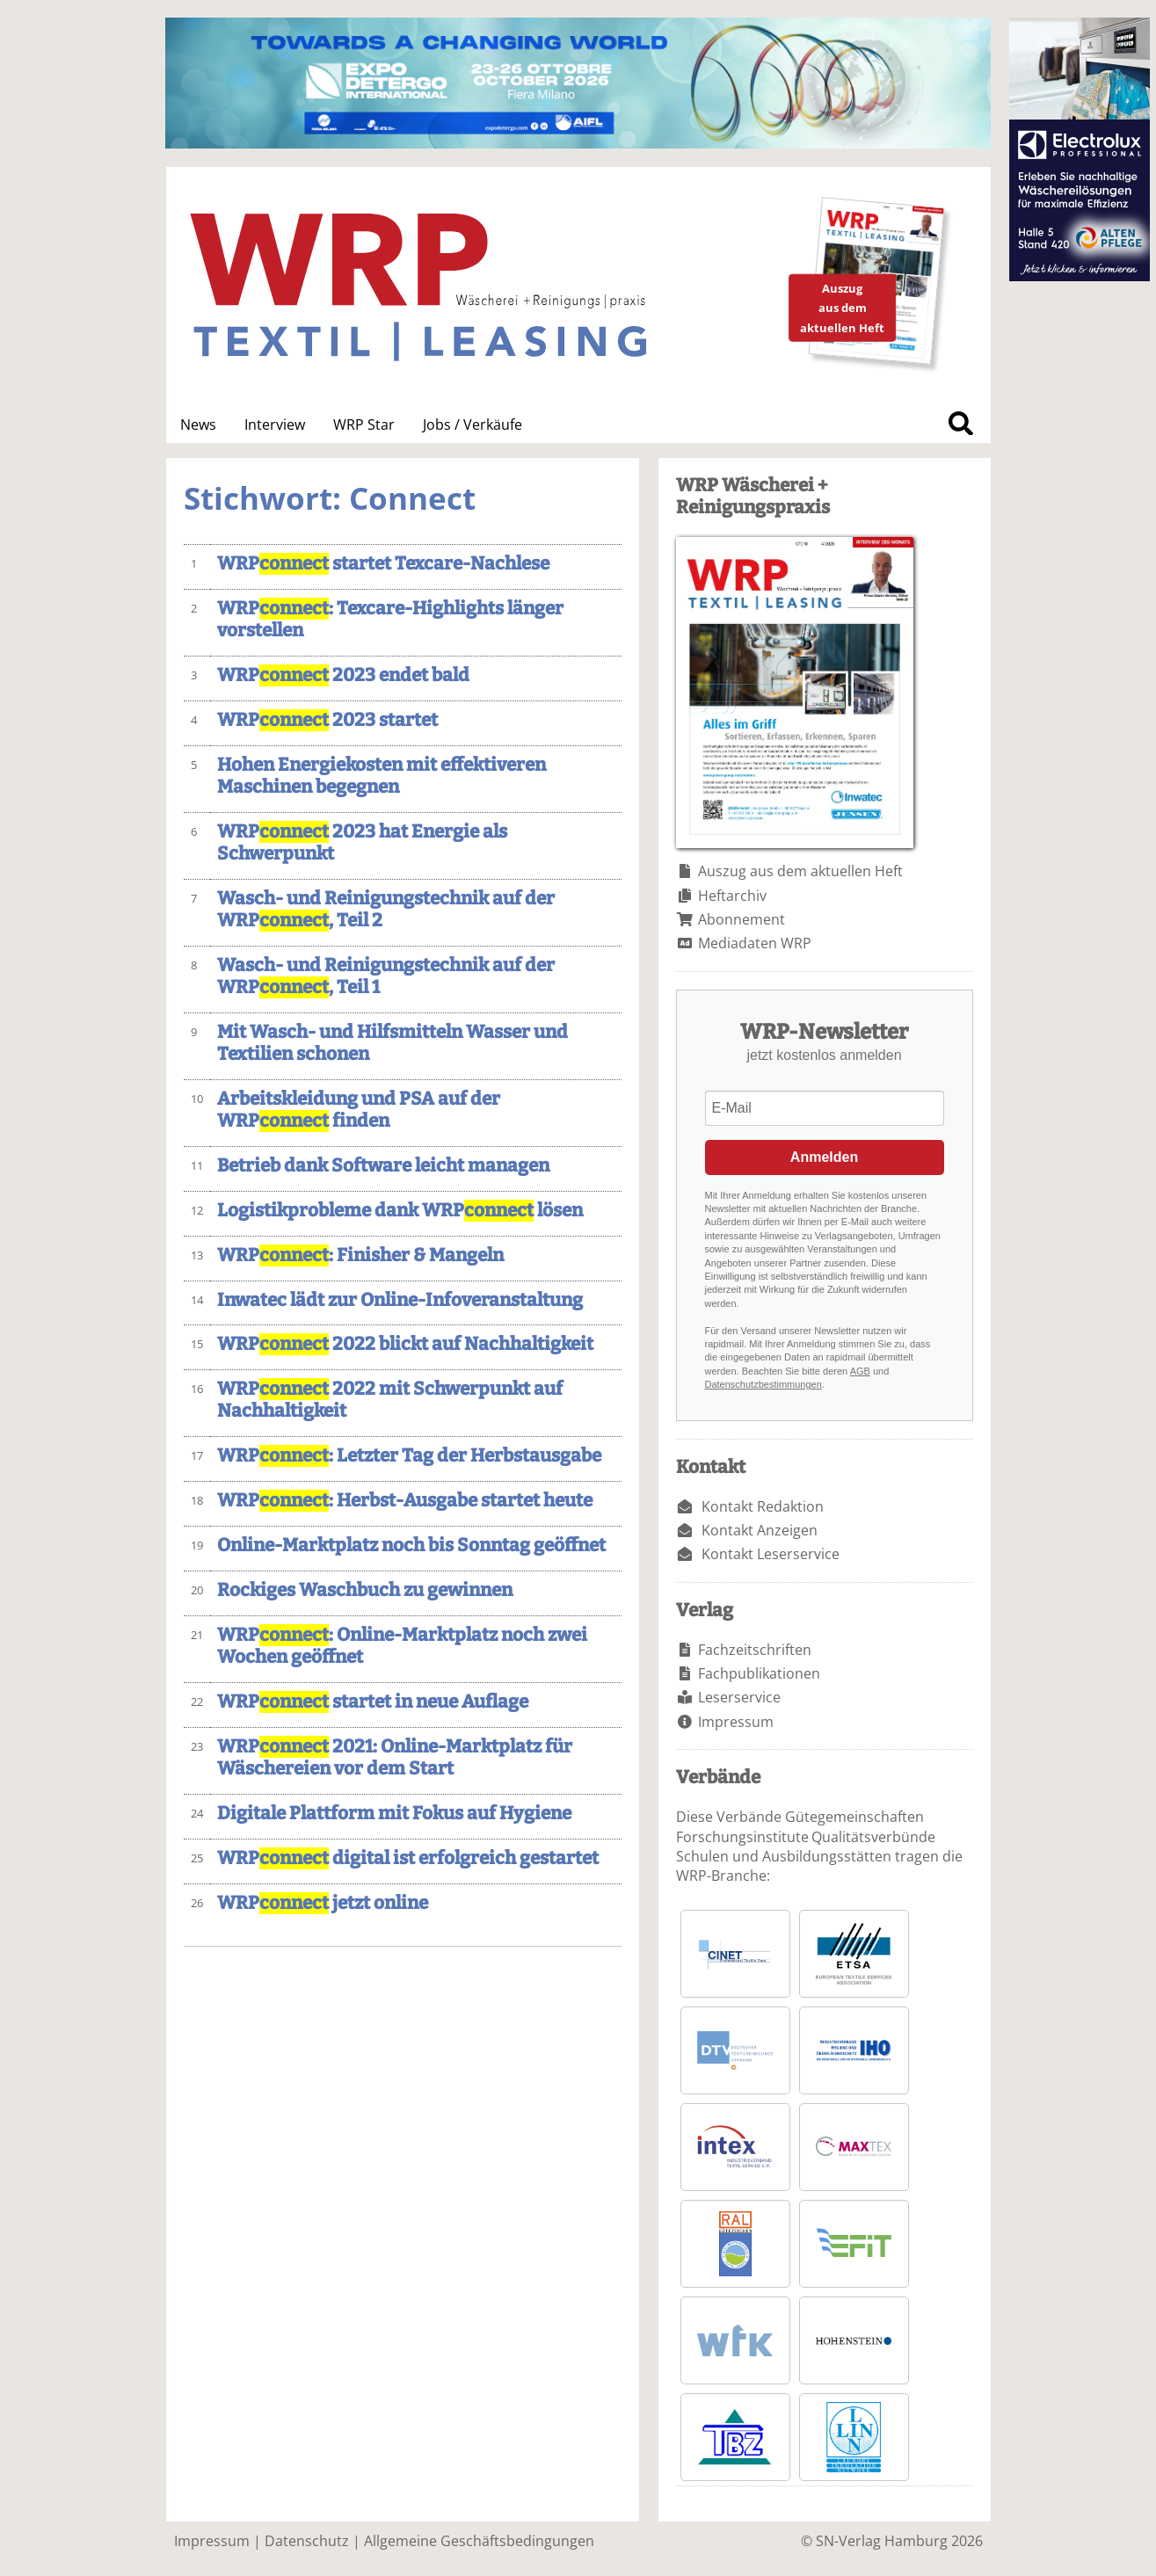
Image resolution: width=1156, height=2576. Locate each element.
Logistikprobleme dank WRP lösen (400, 1211)
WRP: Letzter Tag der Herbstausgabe (409, 1456)
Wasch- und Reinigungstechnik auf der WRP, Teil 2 (386, 910)
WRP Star (364, 424)
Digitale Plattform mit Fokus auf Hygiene (394, 1814)
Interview (274, 424)
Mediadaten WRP (754, 943)
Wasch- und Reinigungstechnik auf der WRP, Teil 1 (386, 976)
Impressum (736, 1721)
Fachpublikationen (759, 1673)
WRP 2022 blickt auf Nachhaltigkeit (405, 1344)
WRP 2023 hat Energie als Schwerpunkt (362, 843)
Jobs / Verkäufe (472, 424)
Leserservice (739, 1697)
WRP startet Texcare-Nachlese (383, 564)
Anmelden (824, 1157)
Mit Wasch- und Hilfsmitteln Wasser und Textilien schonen (392, 1043)
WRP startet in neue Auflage (372, 1702)
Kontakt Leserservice (771, 1554)
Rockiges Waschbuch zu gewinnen (365, 1590)
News (198, 424)
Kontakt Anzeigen (760, 1530)
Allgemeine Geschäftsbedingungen (479, 2541)
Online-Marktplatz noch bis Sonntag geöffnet (411, 1545)
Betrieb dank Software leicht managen (383, 1166)
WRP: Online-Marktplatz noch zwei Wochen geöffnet (402, 1646)
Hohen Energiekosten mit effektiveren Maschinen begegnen (381, 776)
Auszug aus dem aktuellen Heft (800, 871)
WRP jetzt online (322, 1903)
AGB (860, 1371)
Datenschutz (307, 2541)
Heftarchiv (732, 895)
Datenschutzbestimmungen (763, 1384)
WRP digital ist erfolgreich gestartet (408, 1858)
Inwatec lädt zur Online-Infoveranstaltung (400, 1300)
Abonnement (741, 919)
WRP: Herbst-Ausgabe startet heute (405, 1501)
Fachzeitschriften (754, 1649)
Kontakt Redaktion (763, 1506)
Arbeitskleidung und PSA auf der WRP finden (358, 1110)
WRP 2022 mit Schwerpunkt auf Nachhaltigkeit (390, 1400)
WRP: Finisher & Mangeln (360, 1255)
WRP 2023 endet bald (343, 675)
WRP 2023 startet (327, 720)
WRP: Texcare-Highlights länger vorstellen (390, 620)
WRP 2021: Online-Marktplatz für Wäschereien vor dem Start (394, 1758)
